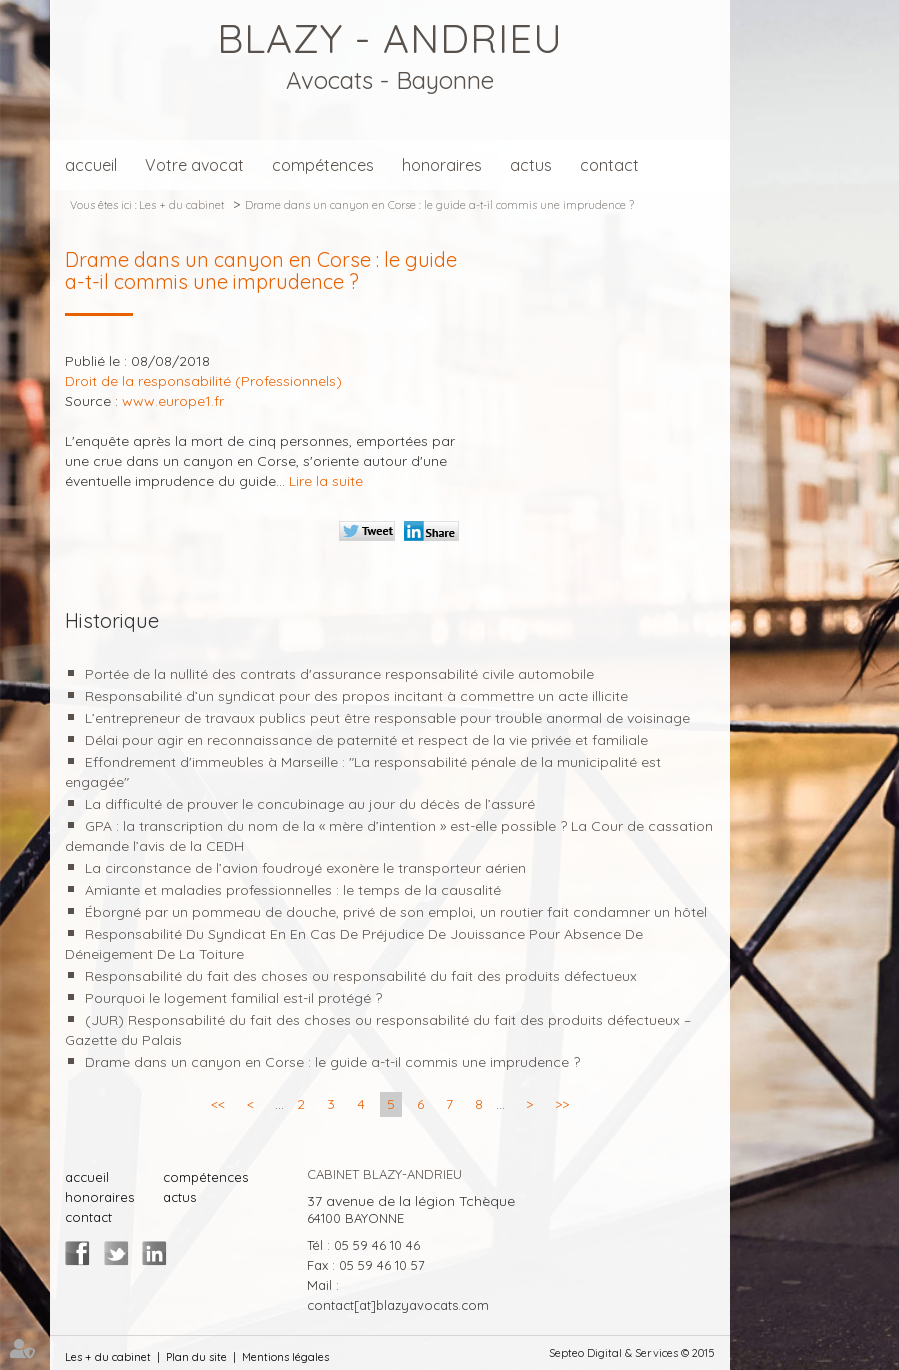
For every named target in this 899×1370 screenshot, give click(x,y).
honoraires (442, 165)
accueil (91, 165)
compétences (323, 165)
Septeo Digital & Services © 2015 (632, 1353)
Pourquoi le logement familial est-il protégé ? (233, 998)
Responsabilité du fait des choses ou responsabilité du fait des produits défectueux (361, 976)
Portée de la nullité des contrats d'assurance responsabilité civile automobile (339, 674)
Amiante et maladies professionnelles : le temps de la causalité (293, 890)
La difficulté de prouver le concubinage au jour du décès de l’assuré (310, 804)
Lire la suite (326, 481)
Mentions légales (285, 1357)
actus (531, 165)
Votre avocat (194, 165)
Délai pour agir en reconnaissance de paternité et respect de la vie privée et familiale (366, 740)
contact (609, 165)
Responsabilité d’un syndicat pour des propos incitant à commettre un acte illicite (356, 696)
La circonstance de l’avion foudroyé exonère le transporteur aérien (305, 868)
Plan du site (196, 1357)
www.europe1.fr (173, 401)
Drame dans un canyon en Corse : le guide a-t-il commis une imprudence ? (439, 205)
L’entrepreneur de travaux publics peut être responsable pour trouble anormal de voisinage (387, 718)
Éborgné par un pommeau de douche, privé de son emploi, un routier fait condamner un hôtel (396, 912)
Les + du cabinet (181, 205)
